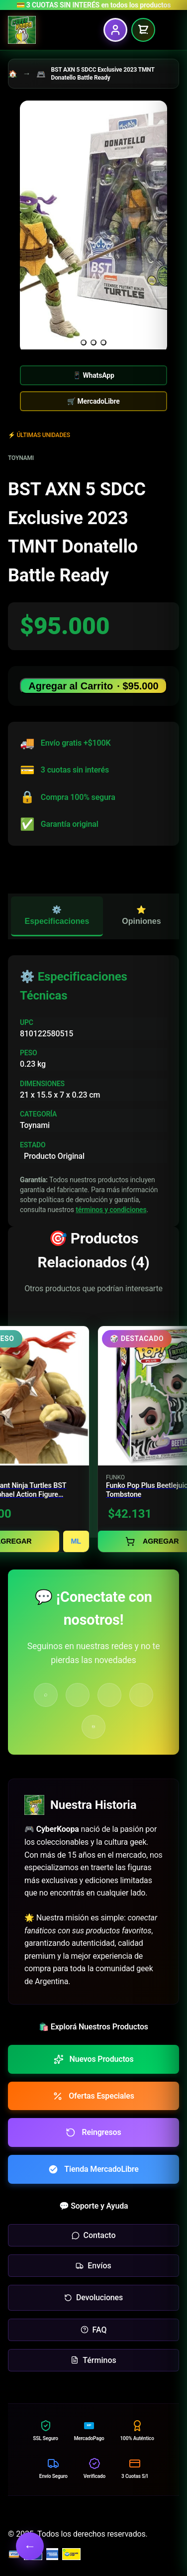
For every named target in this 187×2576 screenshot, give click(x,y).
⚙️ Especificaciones (57, 915)
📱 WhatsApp (93, 375)
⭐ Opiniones (141, 915)
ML (76, 1541)
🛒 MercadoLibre (93, 401)
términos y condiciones (111, 1210)
